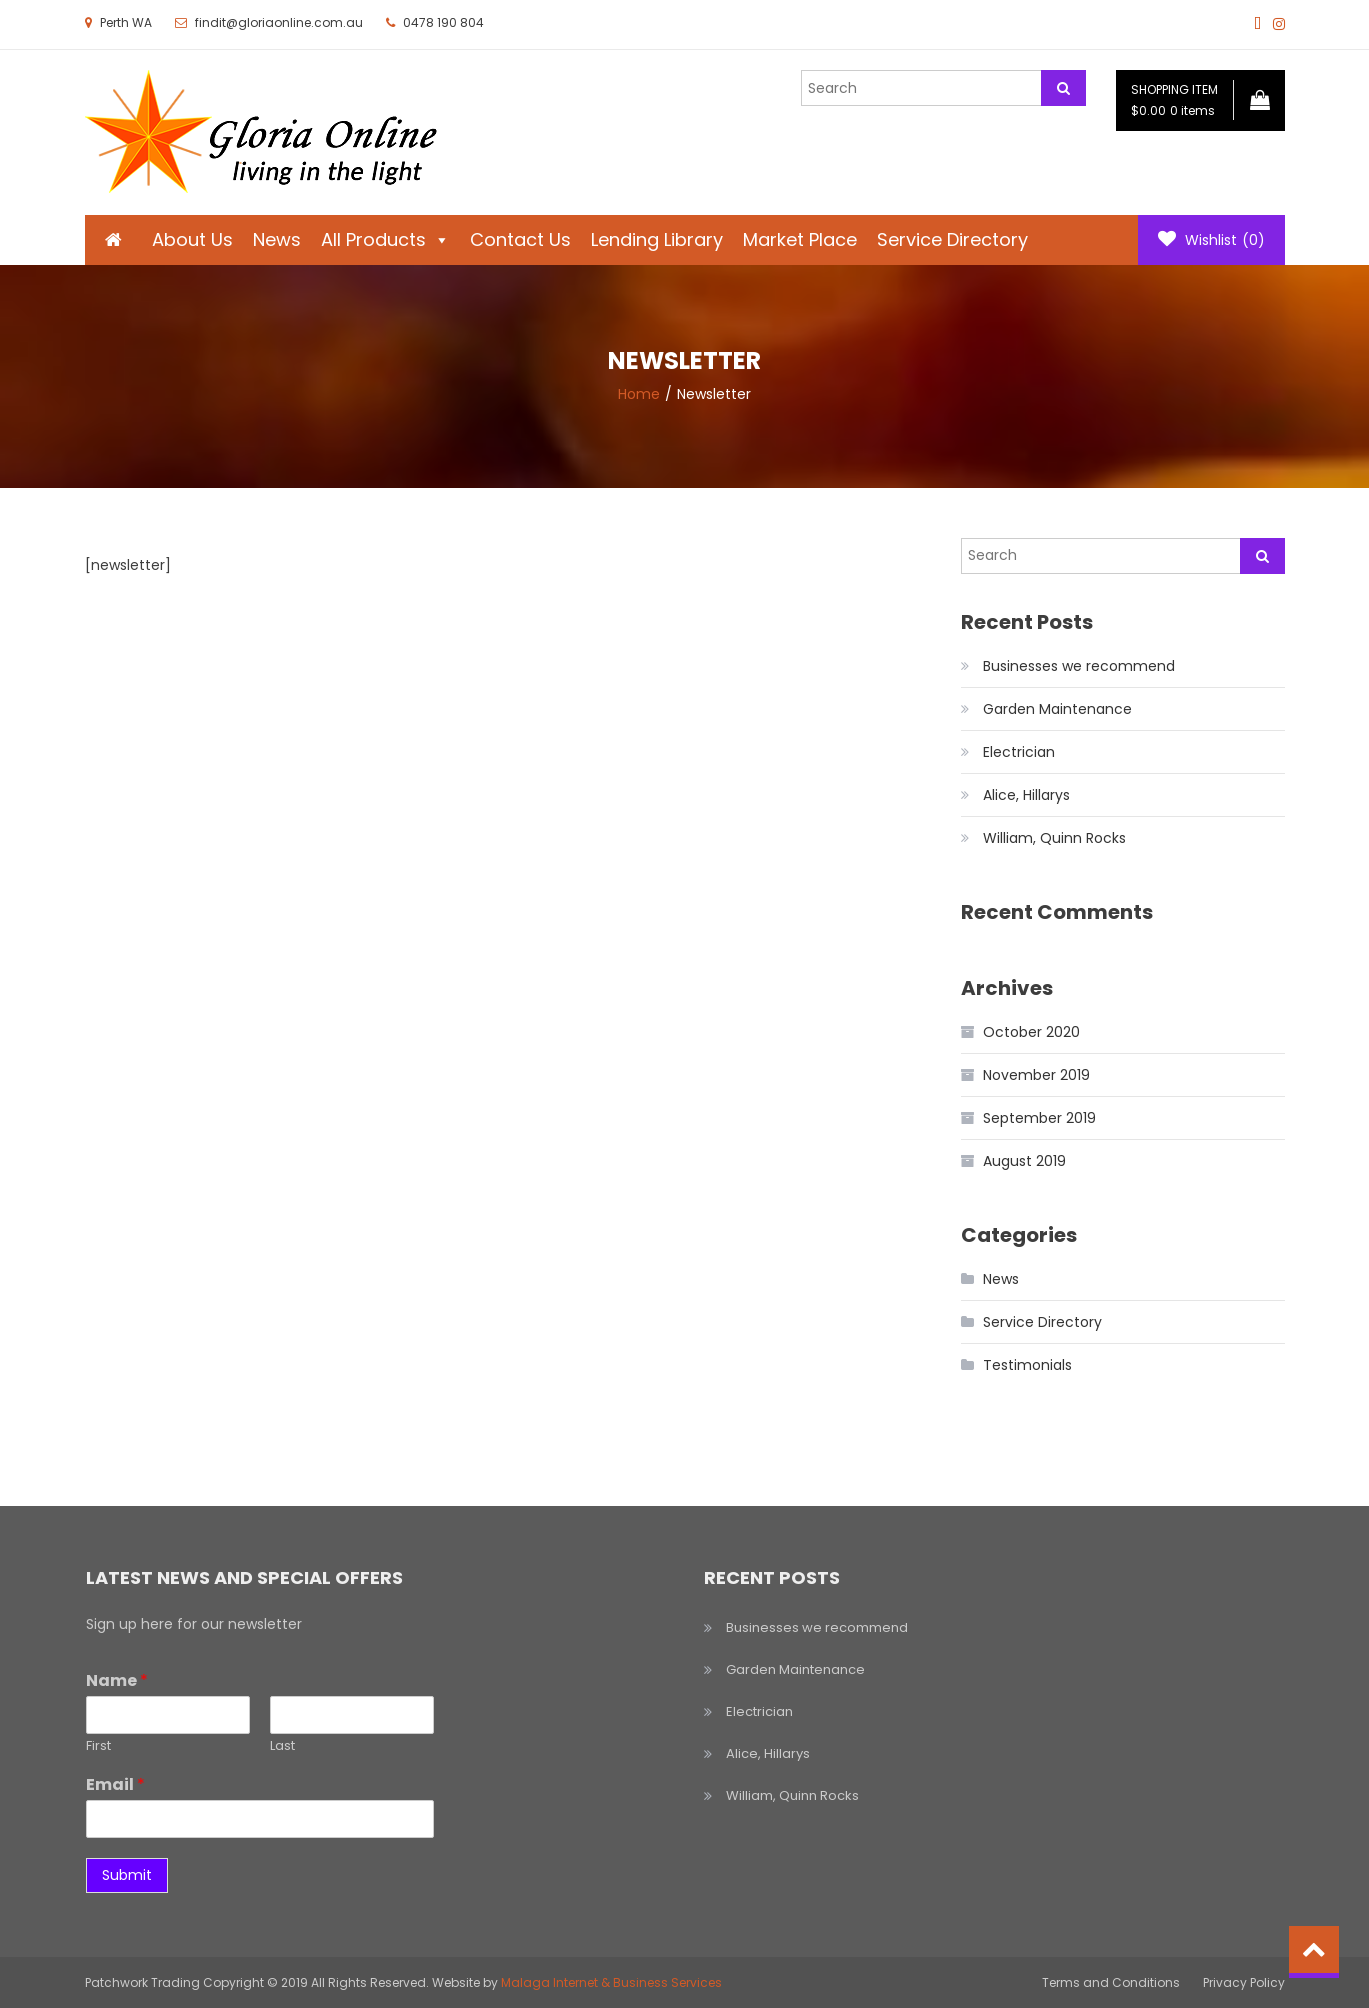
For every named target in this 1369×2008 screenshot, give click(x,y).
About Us (192, 239)
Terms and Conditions (1111, 1982)
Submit (127, 1875)
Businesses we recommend (1079, 666)
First (98, 1746)
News (277, 239)
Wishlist (1211, 240)
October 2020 (1031, 1032)
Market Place (800, 239)
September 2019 (1039, 1118)
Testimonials (1027, 1365)
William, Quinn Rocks (1054, 838)
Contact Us (520, 239)
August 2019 (1024, 1161)
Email (115, 1785)
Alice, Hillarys (1026, 795)
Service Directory (952, 239)
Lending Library (657, 239)
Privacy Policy (1244, 1982)
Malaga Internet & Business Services (611, 1982)
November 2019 (1036, 1075)
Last (282, 1746)
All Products (385, 239)
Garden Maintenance (1057, 709)
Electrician (1019, 752)
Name (117, 1681)
